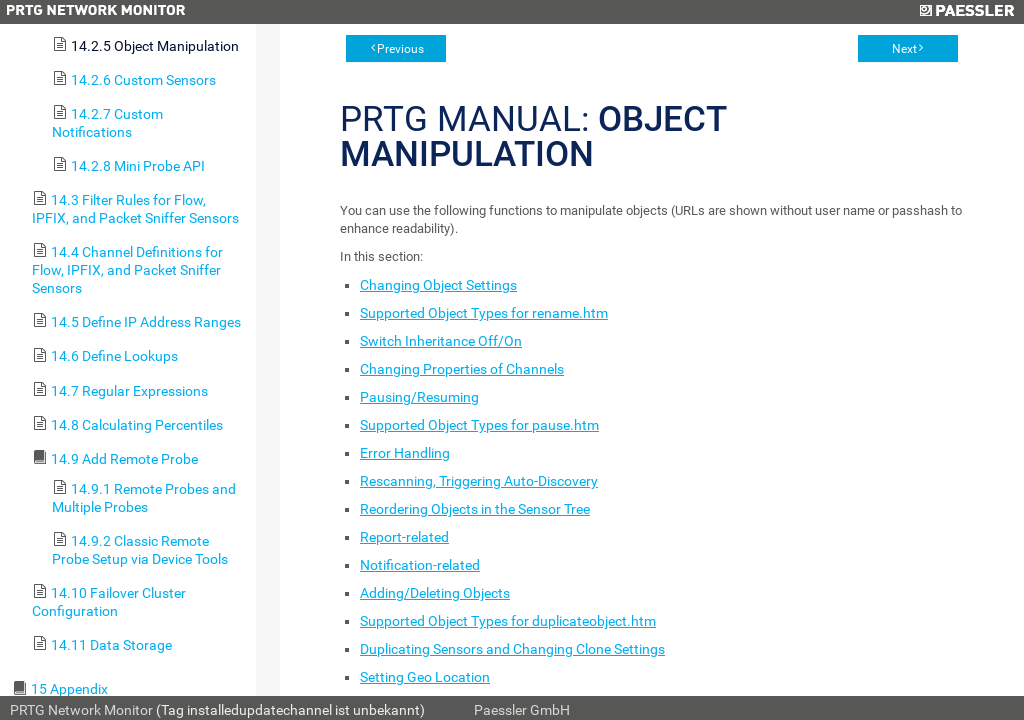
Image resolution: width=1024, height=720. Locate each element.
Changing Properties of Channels (462, 369)
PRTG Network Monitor (81, 710)
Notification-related (420, 565)
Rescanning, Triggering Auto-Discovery (479, 481)
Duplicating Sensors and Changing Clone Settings (512, 649)
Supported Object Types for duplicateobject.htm (508, 621)
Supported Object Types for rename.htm (484, 313)
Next (904, 49)
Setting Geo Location (425, 677)
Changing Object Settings (438, 285)
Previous (400, 49)
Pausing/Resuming (419, 397)
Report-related (404, 537)
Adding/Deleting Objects (435, 593)
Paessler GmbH (522, 710)
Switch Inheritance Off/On (441, 341)
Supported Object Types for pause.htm (479, 425)
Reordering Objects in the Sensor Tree (475, 509)
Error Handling (405, 453)
